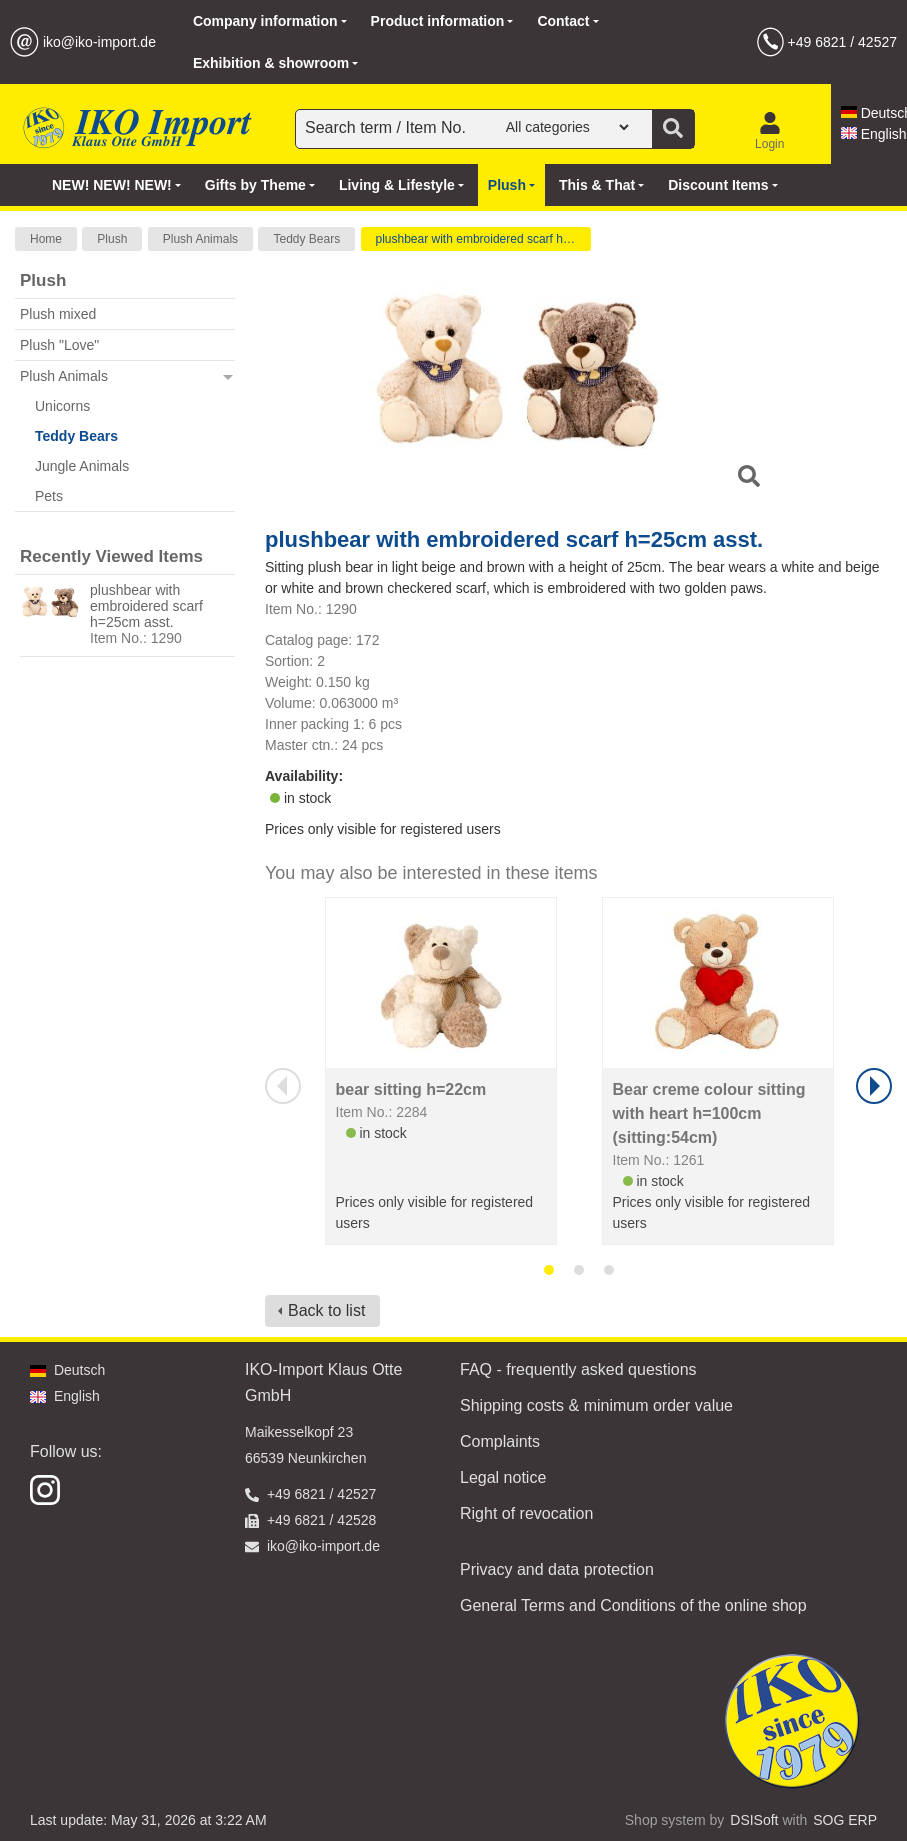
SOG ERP (845, 1820)
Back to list (326, 1310)
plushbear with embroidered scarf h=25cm (483, 239)
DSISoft (754, 1820)
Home (46, 239)
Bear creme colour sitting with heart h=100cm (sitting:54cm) (709, 1113)
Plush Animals (200, 239)
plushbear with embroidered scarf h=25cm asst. (146, 606)
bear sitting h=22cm (411, 1089)
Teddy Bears (306, 239)
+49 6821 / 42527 (842, 42)
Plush (112, 239)
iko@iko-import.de (99, 42)
